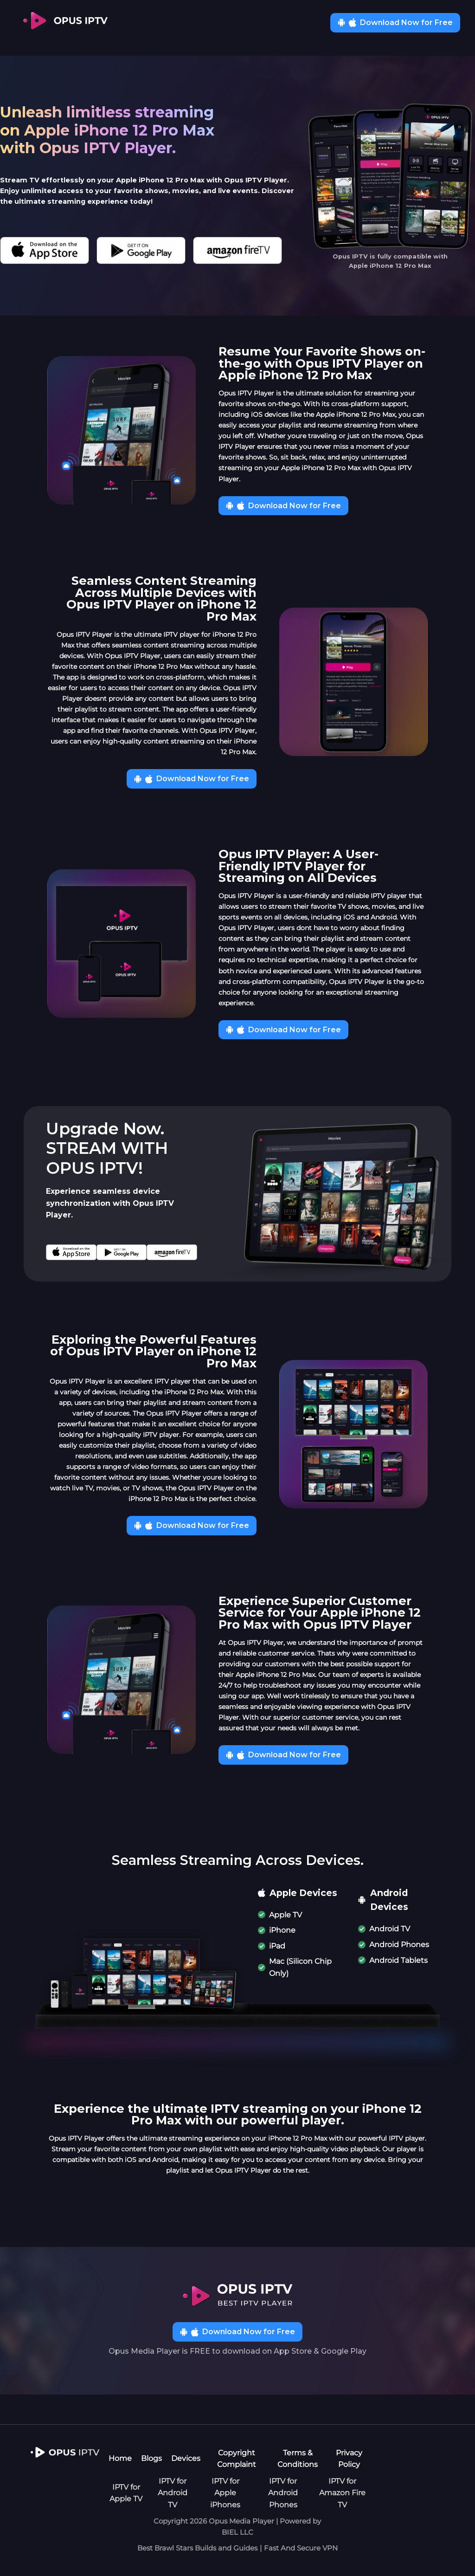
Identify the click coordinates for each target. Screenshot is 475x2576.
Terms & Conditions (297, 2458)
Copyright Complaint (236, 2458)
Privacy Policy (349, 2458)
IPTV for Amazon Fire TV (342, 2493)
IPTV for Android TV (172, 2493)
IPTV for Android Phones (283, 2493)
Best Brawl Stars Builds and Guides (197, 2548)
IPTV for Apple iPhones (225, 2493)
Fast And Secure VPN (301, 2548)
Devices (185, 2458)
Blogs (151, 2458)
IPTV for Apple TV (125, 2493)
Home (120, 2458)
